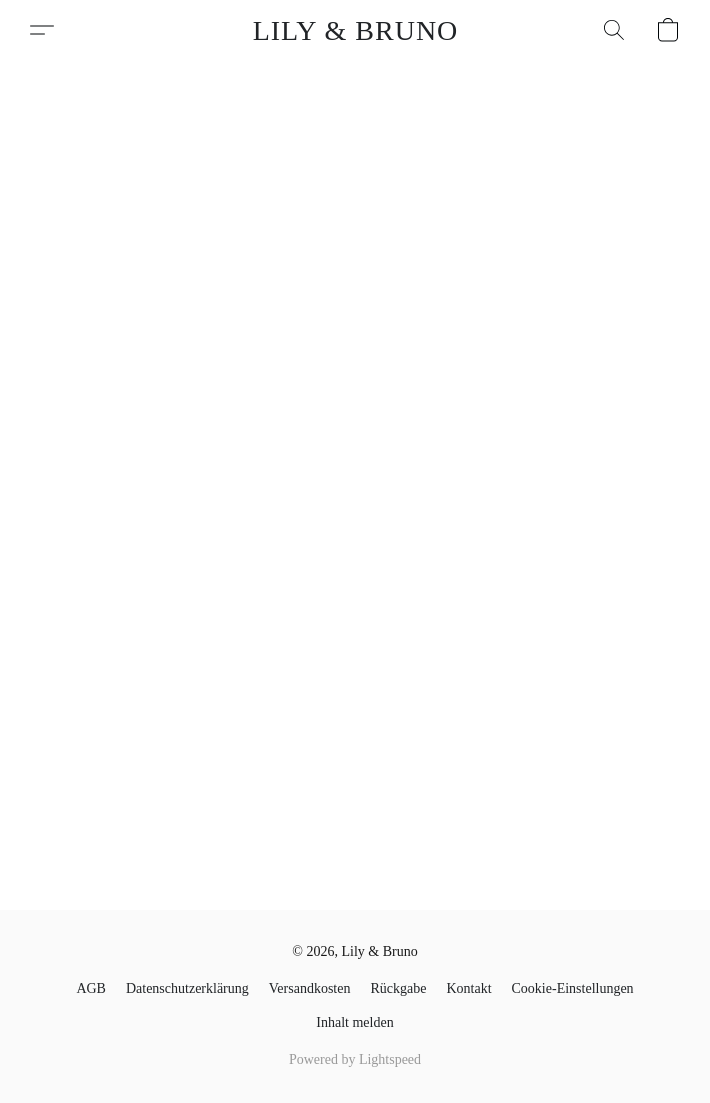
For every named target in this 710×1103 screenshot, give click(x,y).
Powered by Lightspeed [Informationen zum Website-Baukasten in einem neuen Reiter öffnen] (355, 1059)
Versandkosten (310, 988)
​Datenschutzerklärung (187, 988)
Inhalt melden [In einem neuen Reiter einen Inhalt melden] (354, 1022)
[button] (355, 30)
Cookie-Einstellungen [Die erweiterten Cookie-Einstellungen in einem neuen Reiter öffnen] (573, 988)
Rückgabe (398, 988)
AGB (91, 988)
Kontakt (468, 988)
